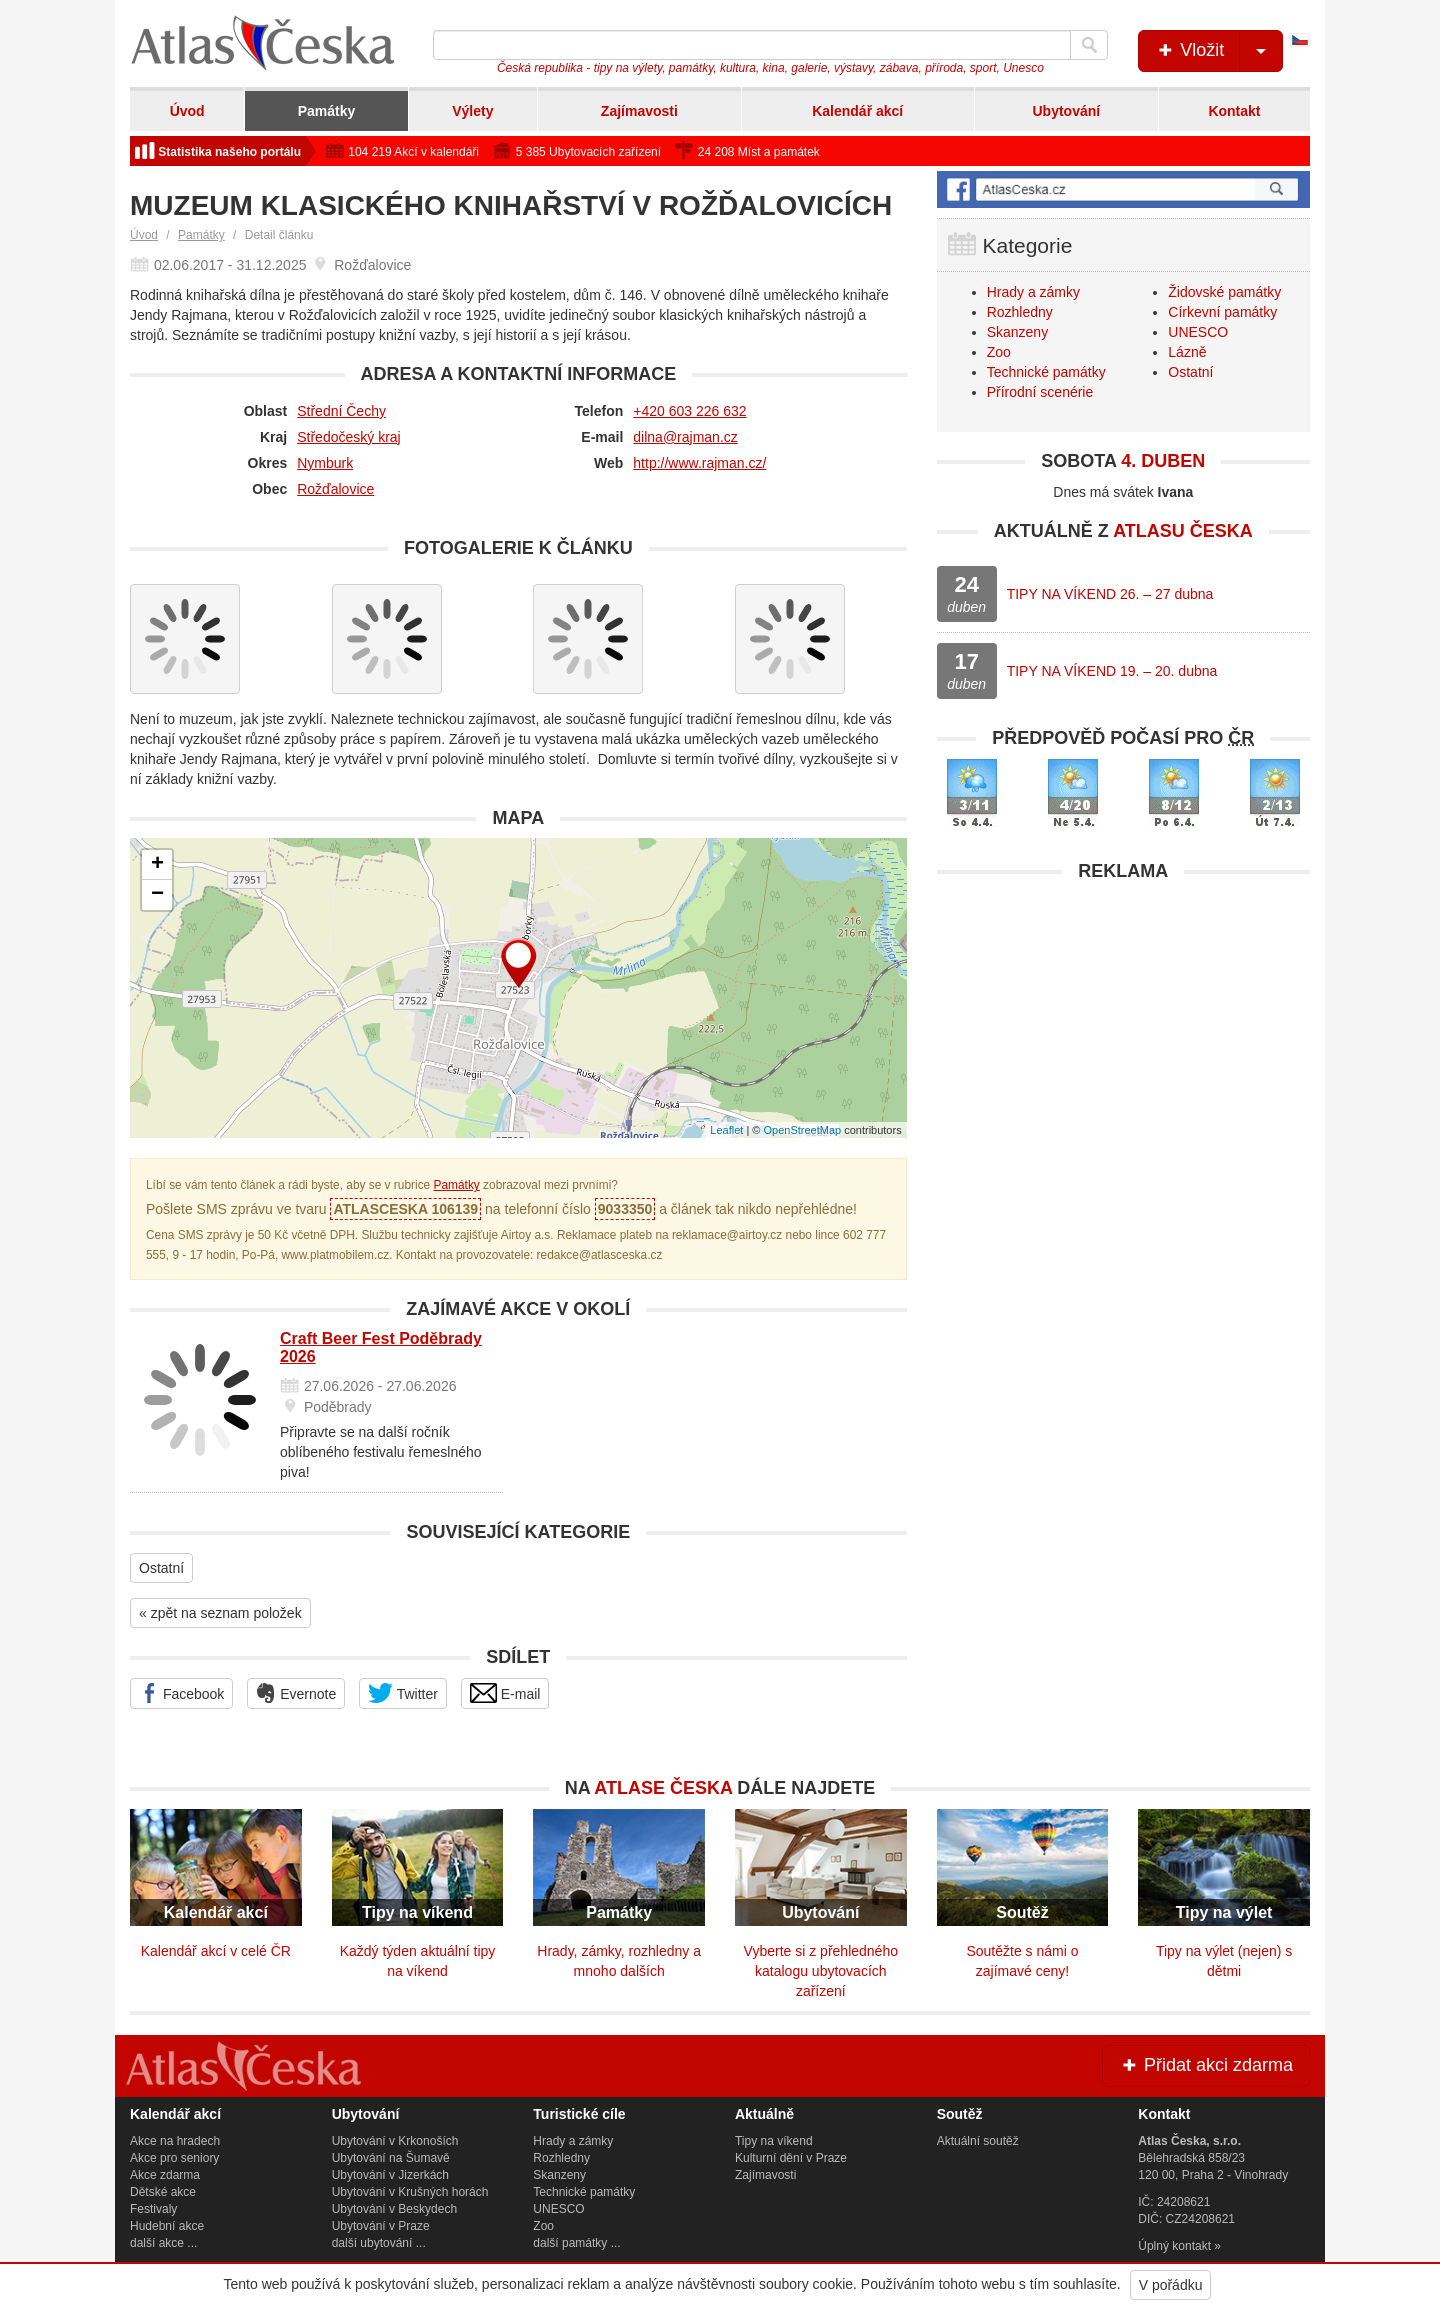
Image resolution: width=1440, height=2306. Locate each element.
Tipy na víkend (774, 2141)
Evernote (296, 1693)
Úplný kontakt (1174, 2246)
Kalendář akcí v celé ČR (216, 1951)
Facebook (181, 1693)
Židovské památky (1224, 292)
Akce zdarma (165, 2175)
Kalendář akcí (857, 111)
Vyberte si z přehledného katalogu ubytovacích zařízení (821, 1971)
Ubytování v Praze (381, 2226)
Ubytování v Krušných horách (410, 2192)
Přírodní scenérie (1040, 392)
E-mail (505, 1693)
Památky (327, 111)
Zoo (999, 352)
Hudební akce (167, 2226)
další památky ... (576, 2243)
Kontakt (1234, 111)
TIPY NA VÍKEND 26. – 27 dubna (1110, 594)
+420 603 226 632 (689, 411)
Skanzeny (1017, 332)
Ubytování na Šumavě (391, 2158)
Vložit (1218, 51)
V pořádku (1171, 2285)
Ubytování (1066, 111)
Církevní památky (1222, 312)
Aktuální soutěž (978, 2141)
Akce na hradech (175, 2141)
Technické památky (1046, 372)
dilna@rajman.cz (685, 437)
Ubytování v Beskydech (394, 2209)
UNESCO (1198, 332)
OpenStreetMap (802, 1130)
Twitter (403, 1693)
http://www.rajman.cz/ (699, 463)
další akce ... (163, 2243)
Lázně (1187, 352)
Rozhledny (1020, 312)
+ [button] (157, 865)
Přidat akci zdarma (1206, 2065)
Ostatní (161, 1568)
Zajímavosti (639, 111)
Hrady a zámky (1033, 292)
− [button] (157, 895)
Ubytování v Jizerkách (390, 2175)
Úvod (187, 111)
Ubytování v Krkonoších (395, 2141)
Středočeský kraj (348, 437)
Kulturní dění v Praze (791, 2158)
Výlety (472, 111)
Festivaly (153, 2209)
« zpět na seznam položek (220, 1613)
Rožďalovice (335, 489)
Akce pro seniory (174, 2158)
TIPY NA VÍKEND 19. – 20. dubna (1112, 671)
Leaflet (726, 1130)
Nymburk (325, 463)
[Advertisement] (1123, 1032)
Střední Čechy (341, 411)
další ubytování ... (379, 2243)
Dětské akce (163, 2192)
